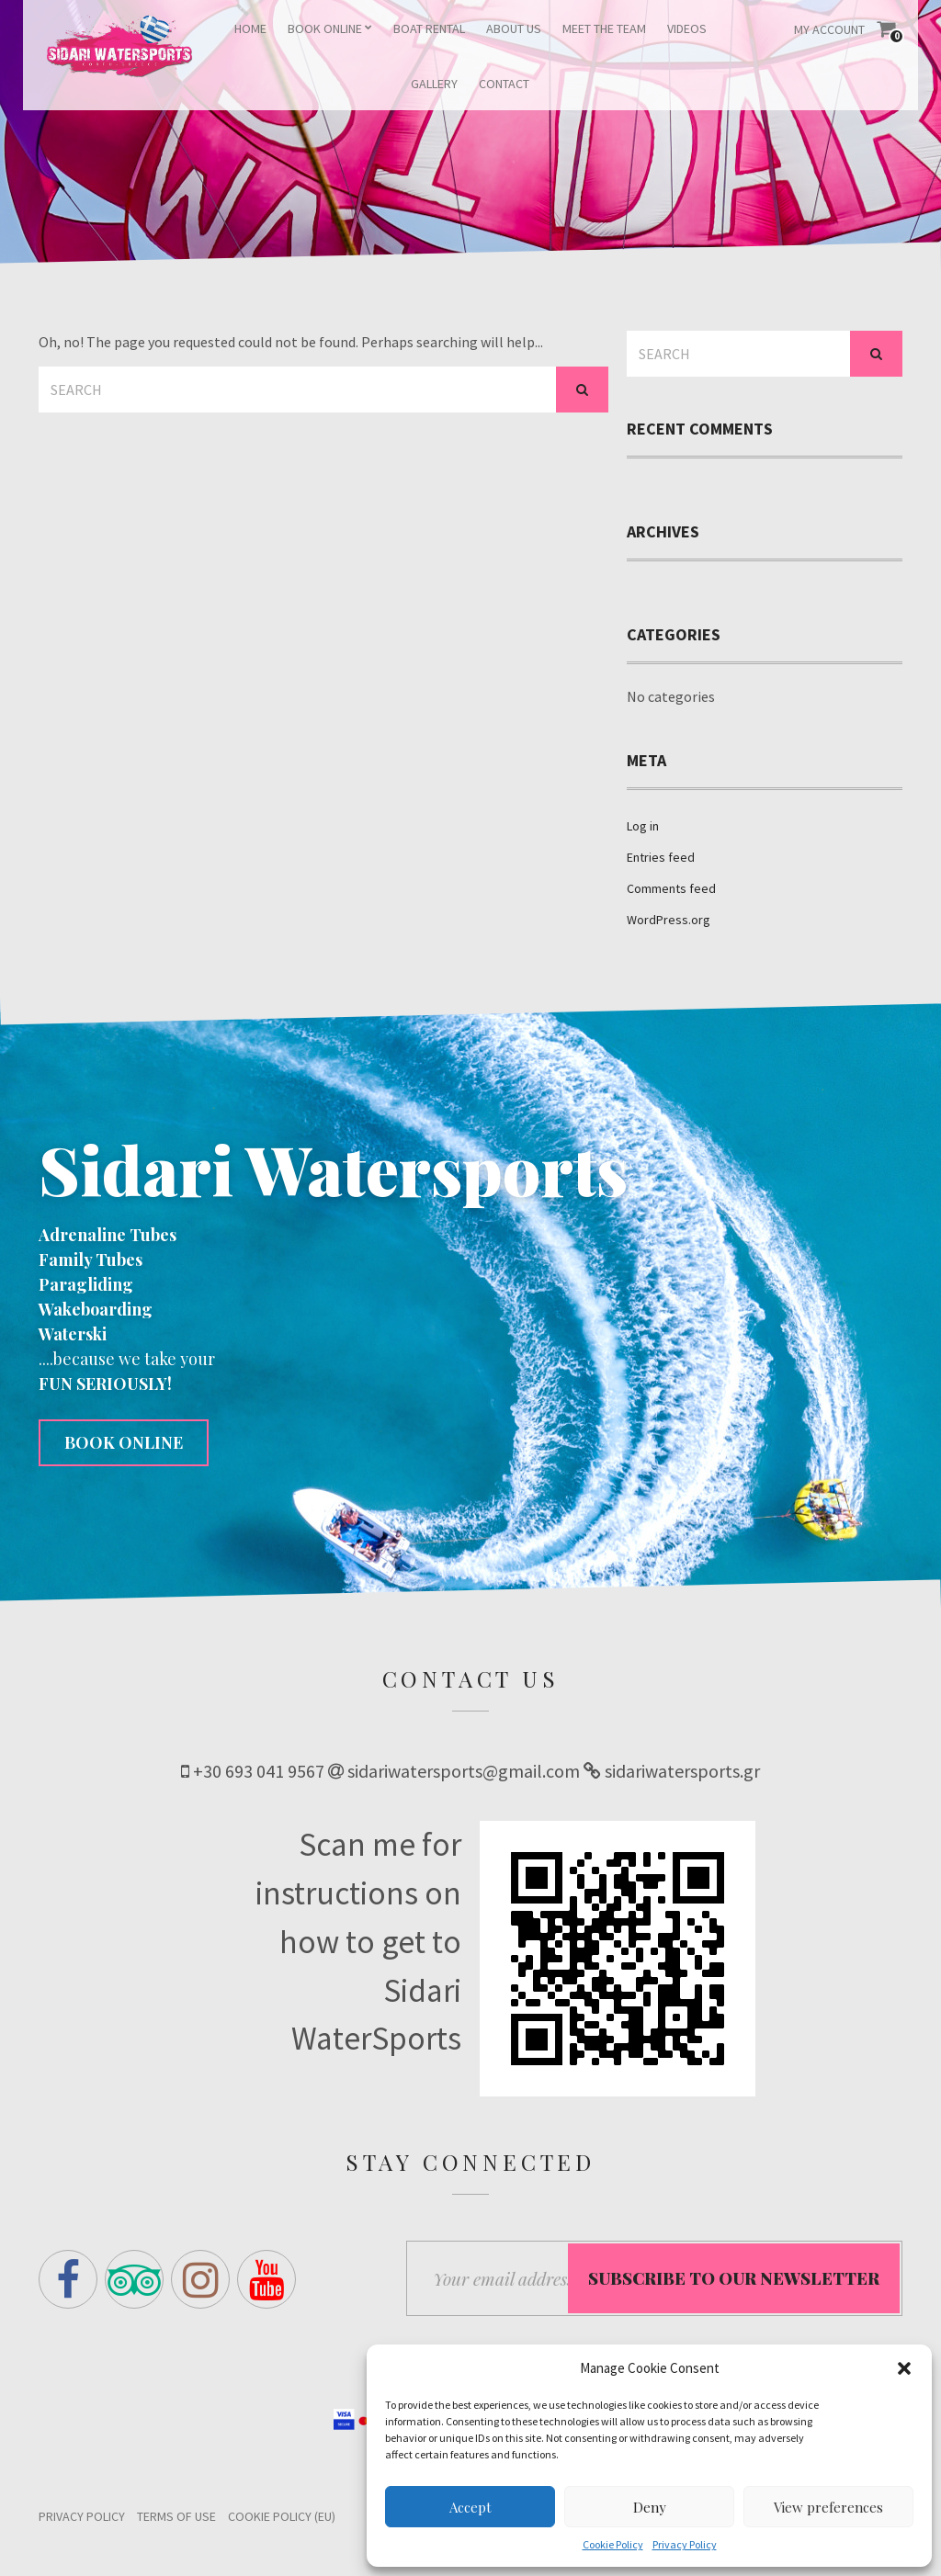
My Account (829, 29)
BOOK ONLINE (325, 28)
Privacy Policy (684, 2544)
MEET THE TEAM (604, 28)
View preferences (828, 2507)
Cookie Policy (613, 2544)
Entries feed (661, 857)
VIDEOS (687, 28)
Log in (643, 826)
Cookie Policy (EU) (281, 2519)
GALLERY (434, 83)
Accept (470, 2507)
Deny (649, 2507)
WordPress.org (668, 919)
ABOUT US (513, 28)
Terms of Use (176, 2519)
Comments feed (671, 888)
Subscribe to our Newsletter (733, 2279)
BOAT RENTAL (429, 28)
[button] (904, 2368)
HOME (250, 28)
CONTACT (504, 83)
